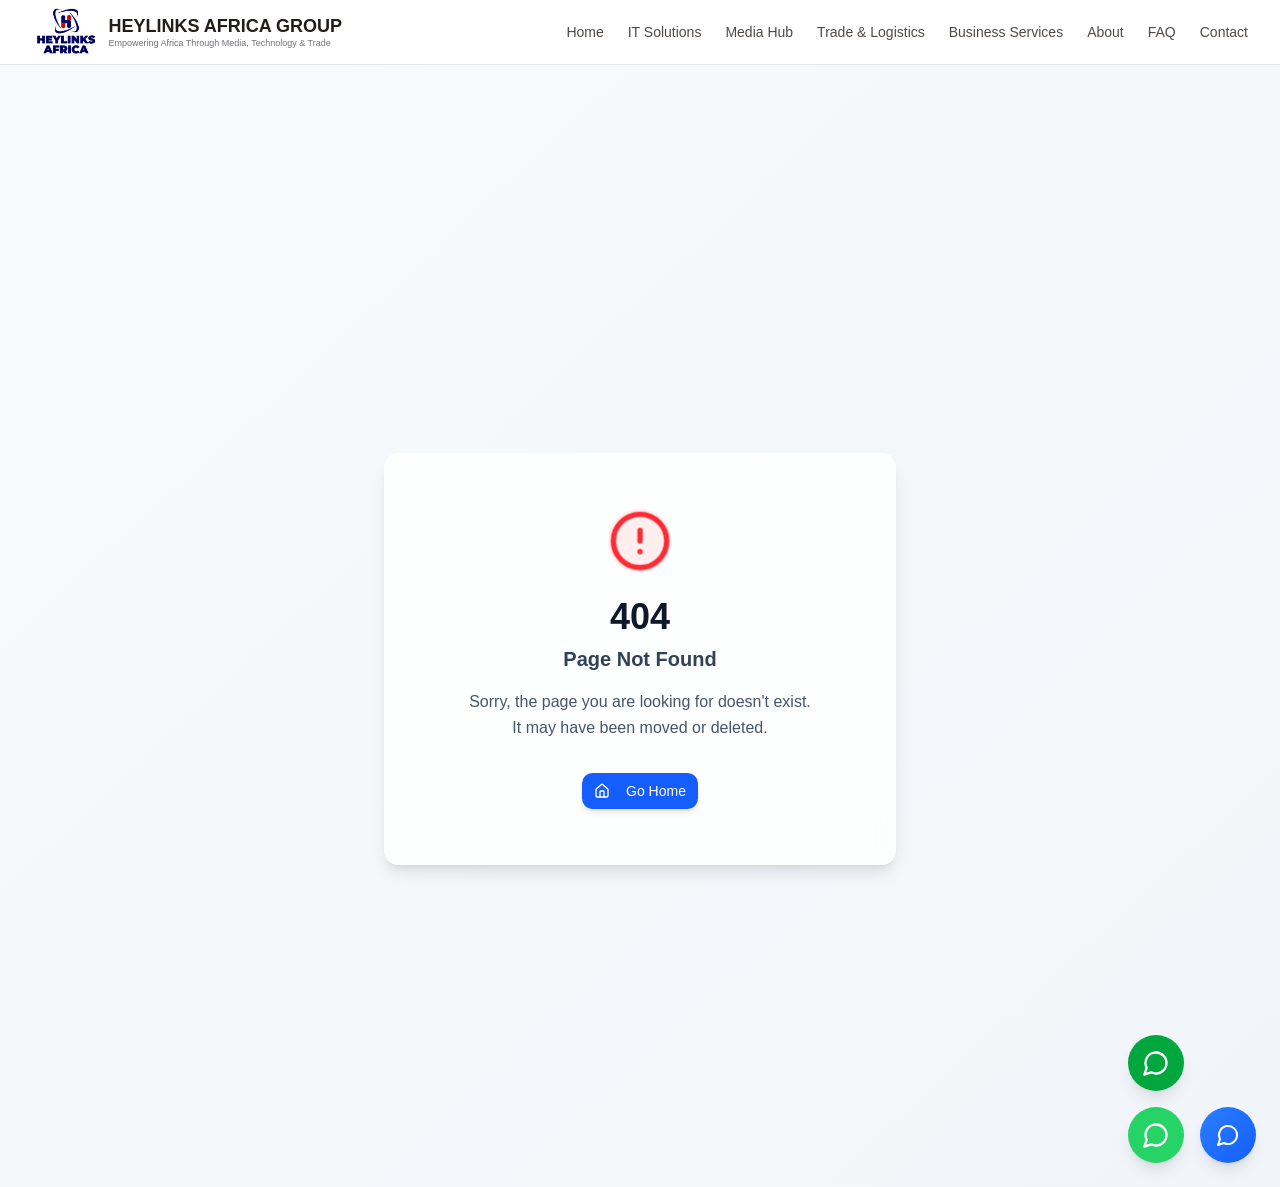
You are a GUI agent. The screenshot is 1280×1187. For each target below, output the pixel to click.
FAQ (1162, 32)
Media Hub (759, 32)
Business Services (1006, 32)
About (1105, 32)
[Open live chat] (1156, 1063)
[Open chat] (1228, 1135)
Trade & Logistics (871, 32)
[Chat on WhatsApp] (1156, 1135)
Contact (1224, 32)
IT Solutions (665, 32)
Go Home (640, 791)
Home (584, 32)
